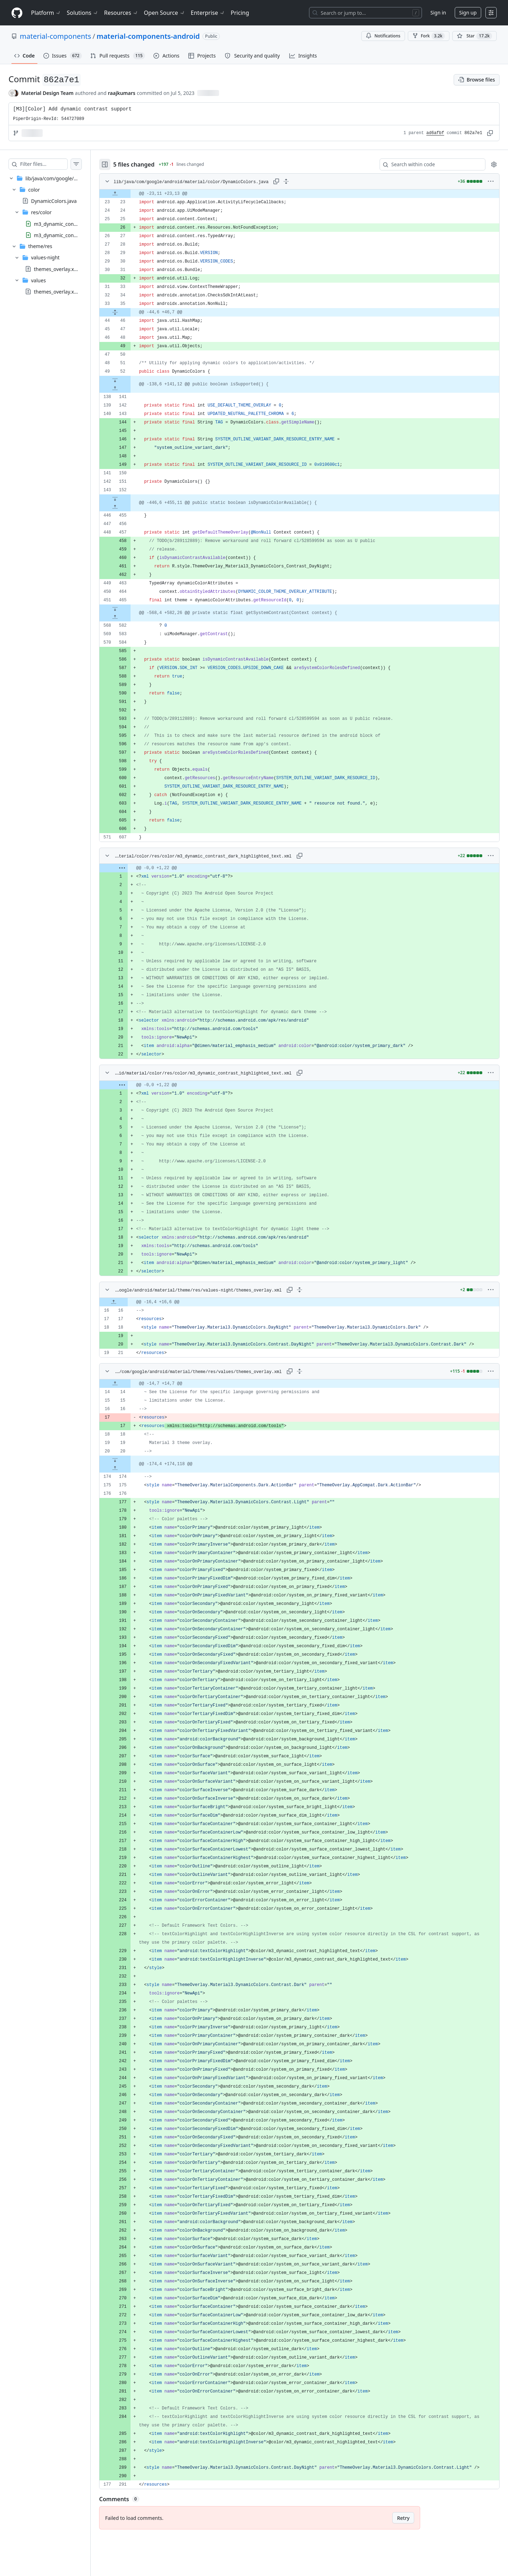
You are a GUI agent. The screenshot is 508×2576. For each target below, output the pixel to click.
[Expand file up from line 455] (129, 507)
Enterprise (208, 13)
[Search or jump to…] (365, 12)
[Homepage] (17, 13)
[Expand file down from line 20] (129, 1460)
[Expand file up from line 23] (129, 193)
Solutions (82, 13)
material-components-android (148, 36)
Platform (46, 13)
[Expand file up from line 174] (129, 1468)
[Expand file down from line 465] (129, 608)
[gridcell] (306, 193)
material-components (55, 36)
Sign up (468, 12)
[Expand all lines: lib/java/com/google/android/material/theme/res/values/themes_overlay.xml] (307, 1371)
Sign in (438, 12)
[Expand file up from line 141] (129, 388)
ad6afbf (435, 133)
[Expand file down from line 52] (129, 380)
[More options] (490, 181)
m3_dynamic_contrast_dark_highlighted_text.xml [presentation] (90, 223)
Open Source (164, 13)
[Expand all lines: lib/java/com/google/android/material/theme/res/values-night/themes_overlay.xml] (307, 1290)
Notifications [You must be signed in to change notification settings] (383, 36)
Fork (428, 36)
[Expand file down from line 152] (129, 498)
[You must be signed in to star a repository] (474, 36)
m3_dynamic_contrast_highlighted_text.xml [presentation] (84, 234)
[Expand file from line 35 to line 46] (129, 312)
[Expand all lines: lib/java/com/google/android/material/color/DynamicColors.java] (300, 181)
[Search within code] (429, 164)
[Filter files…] (50, 164)
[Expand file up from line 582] (129, 617)
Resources (121, 13)
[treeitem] (52, 235)
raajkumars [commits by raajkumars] (121, 93)
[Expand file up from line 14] (129, 1383)
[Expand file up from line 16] (128, 1302)
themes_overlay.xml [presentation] (57, 269)
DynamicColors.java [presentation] (54, 201)
